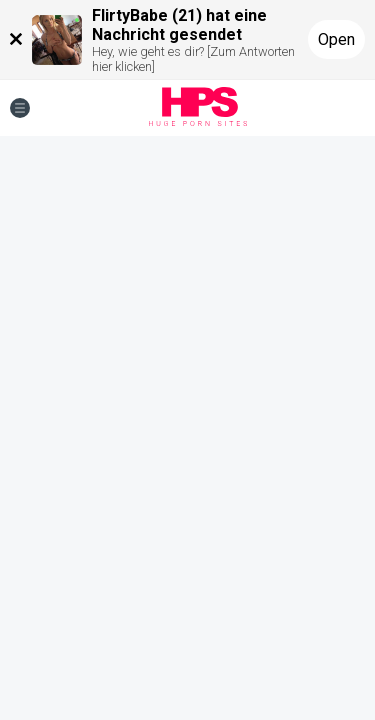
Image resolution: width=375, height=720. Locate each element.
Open (336, 39)
